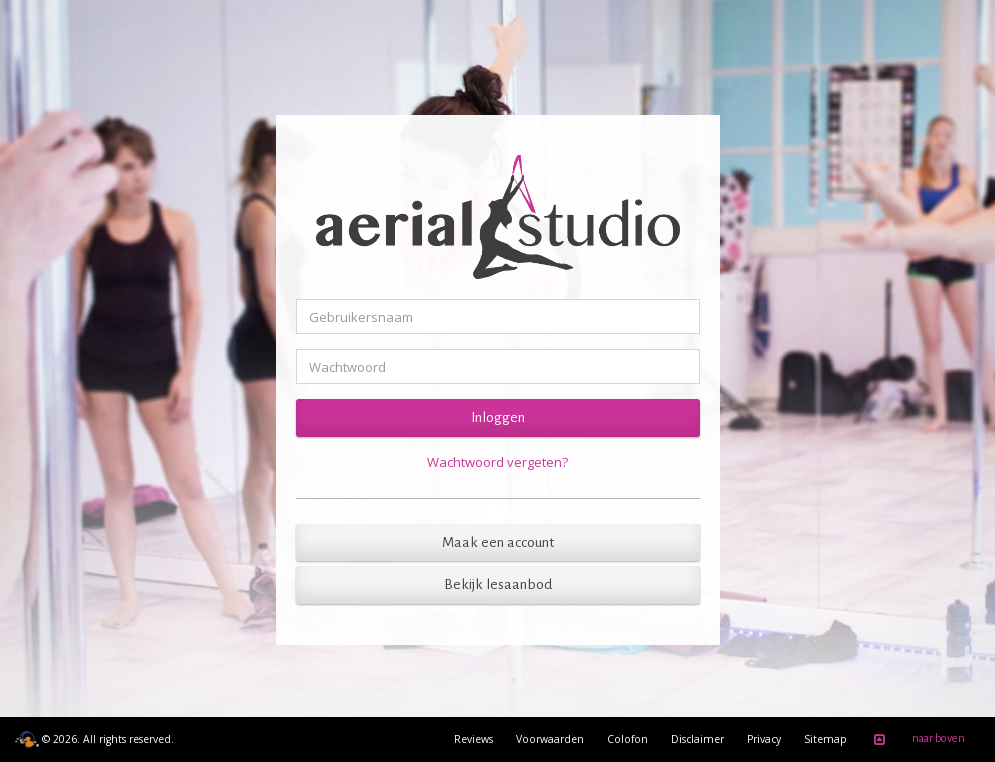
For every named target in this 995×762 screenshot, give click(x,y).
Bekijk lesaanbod (498, 584)
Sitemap (825, 739)
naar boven (916, 740)
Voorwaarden (550, 739)
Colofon (627, 739)
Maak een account (498, 542)
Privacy (764, 739)
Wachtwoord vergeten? (497, 462)
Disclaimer (697, 739)
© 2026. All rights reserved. (94, 739)
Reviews (473, 739)
